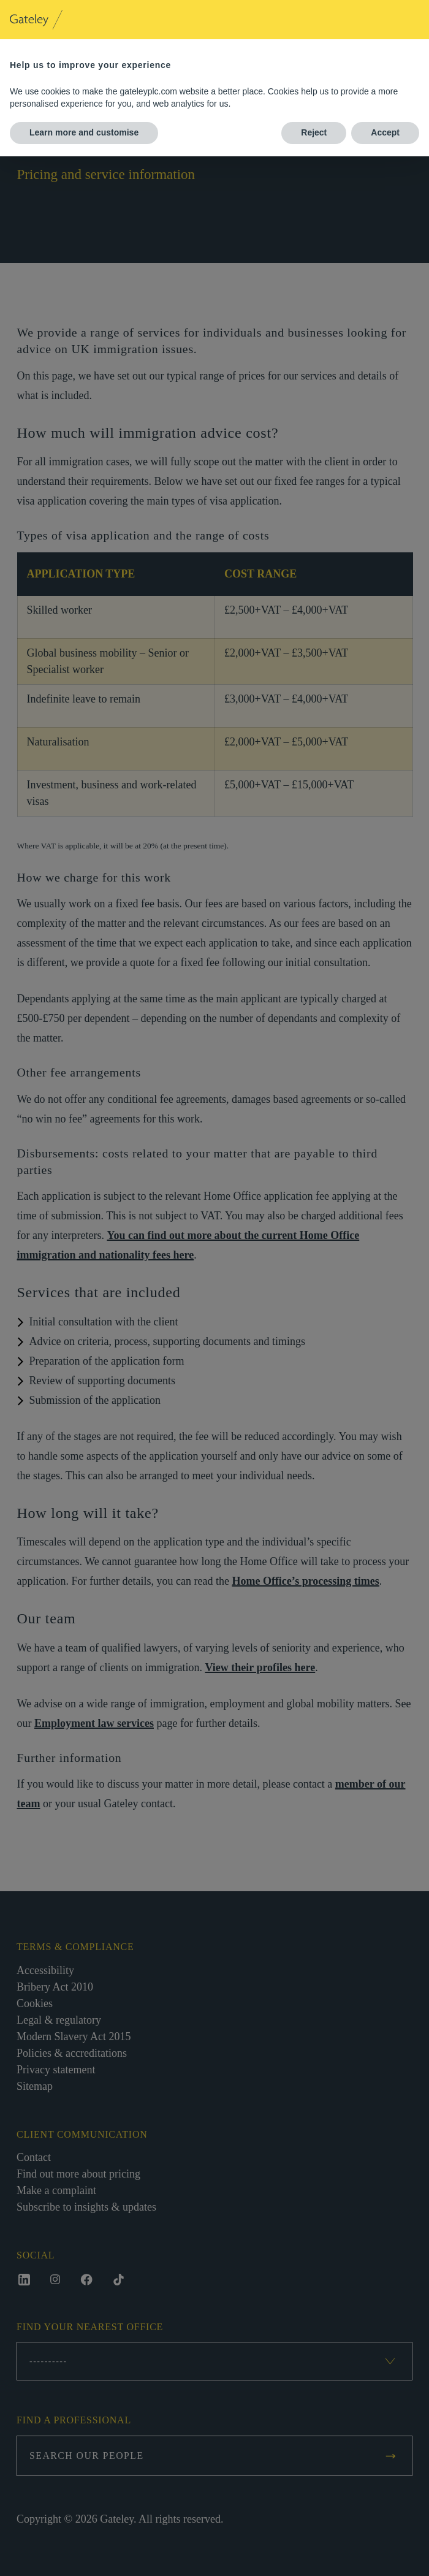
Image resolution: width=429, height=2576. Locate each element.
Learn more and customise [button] (84, 132)
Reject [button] (314, 132)
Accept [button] (385, 132)
